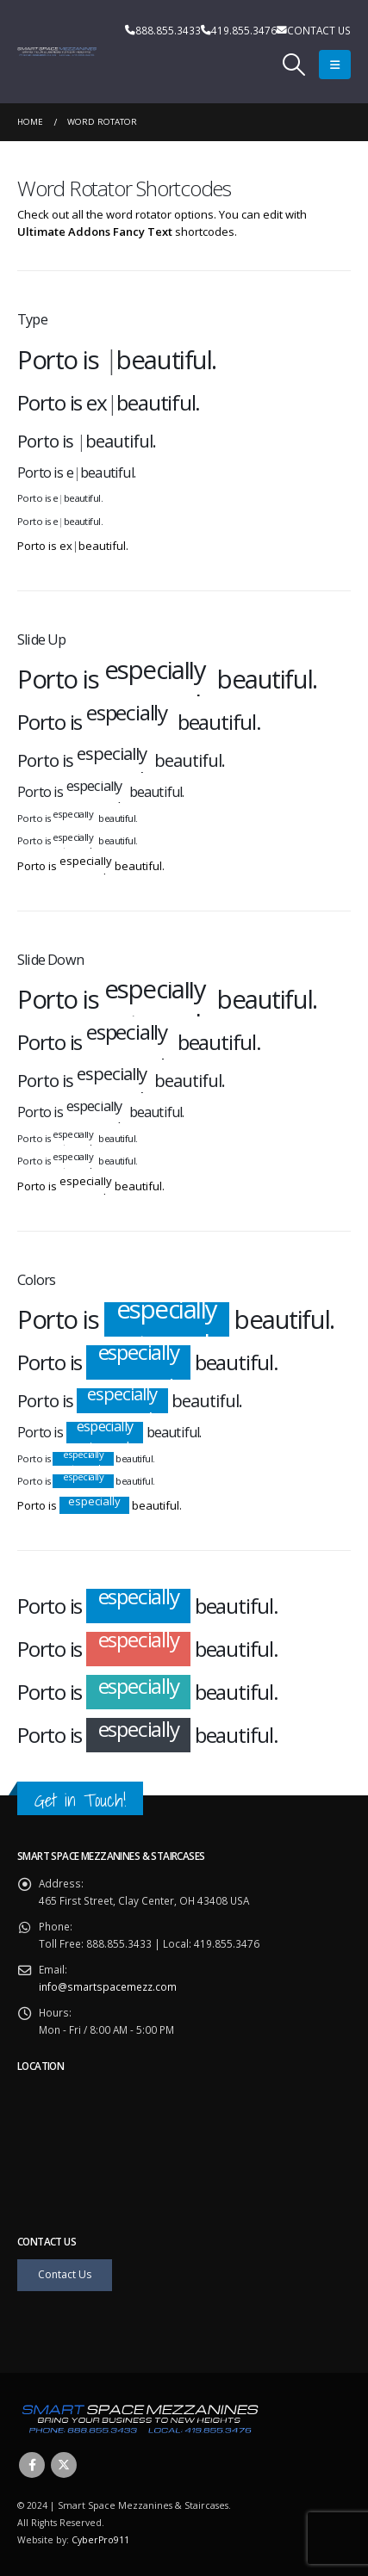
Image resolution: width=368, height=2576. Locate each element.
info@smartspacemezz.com (108, 1986)
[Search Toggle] (294, 64)
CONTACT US (319, 30)
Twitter (64, 2465)
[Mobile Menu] (335, 64)
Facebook (32, 2465)
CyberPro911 (100, 2540)
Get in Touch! (80, 1800)
